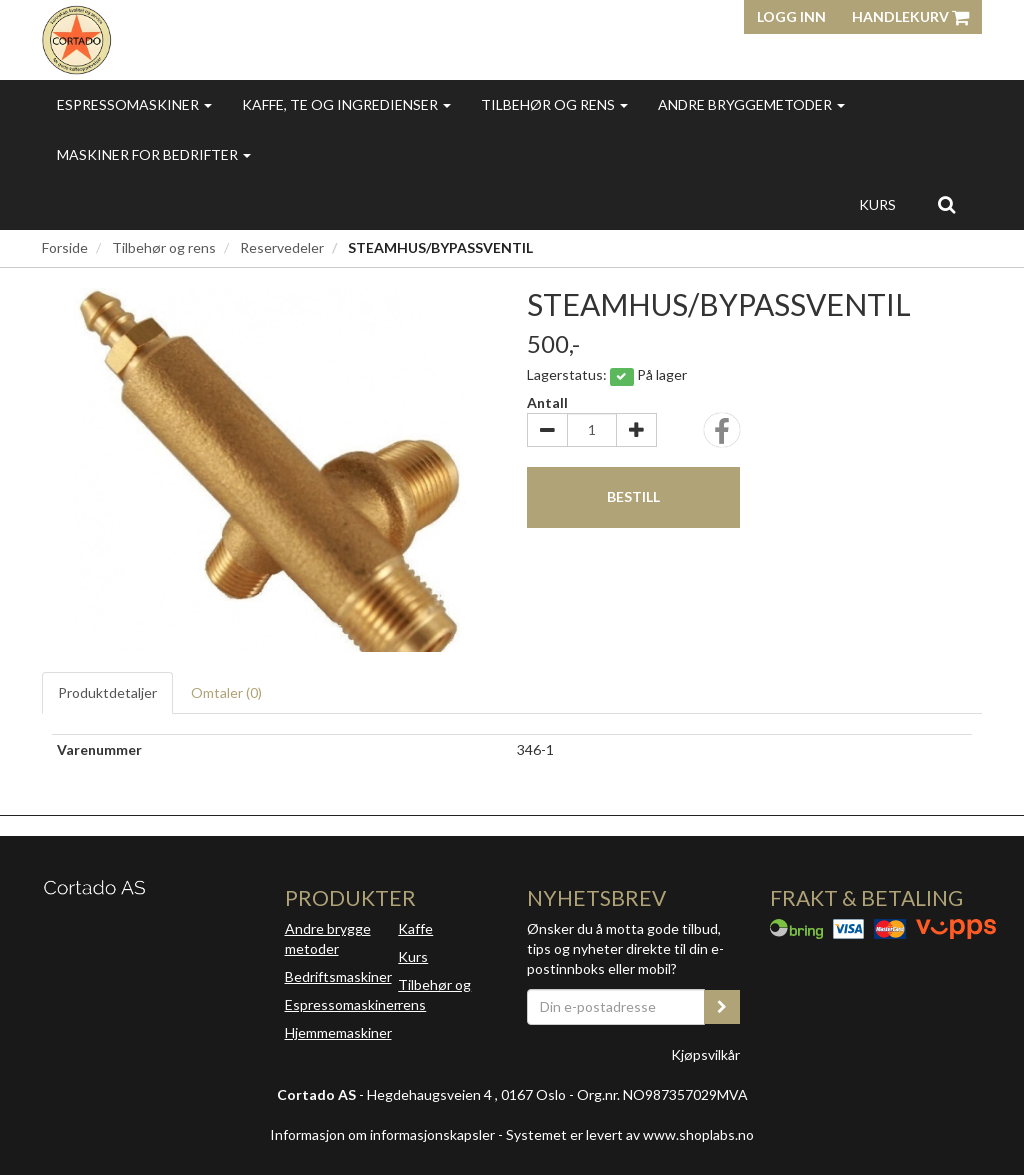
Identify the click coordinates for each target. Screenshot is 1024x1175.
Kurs (877, 204)
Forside (65, 247)
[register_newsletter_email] (722, 1007)
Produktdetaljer (107, 692)
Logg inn (791, 16)
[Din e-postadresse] (616, 1007)
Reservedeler (282, 247)
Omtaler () (226, 692)
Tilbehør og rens (554, 104)
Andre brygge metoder (328, 938)
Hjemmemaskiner (338, 1032)
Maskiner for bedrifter (154, 154)
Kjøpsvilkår (705, 1054)
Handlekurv (910, 16)
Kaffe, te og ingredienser (346, 104)
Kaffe (415, 928)
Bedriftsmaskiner (338, 976)
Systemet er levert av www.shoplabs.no (630, 1134)
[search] (946, 204)
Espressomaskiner (134, 104)
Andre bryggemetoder (751, 104)
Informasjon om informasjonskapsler (382, 1134)
